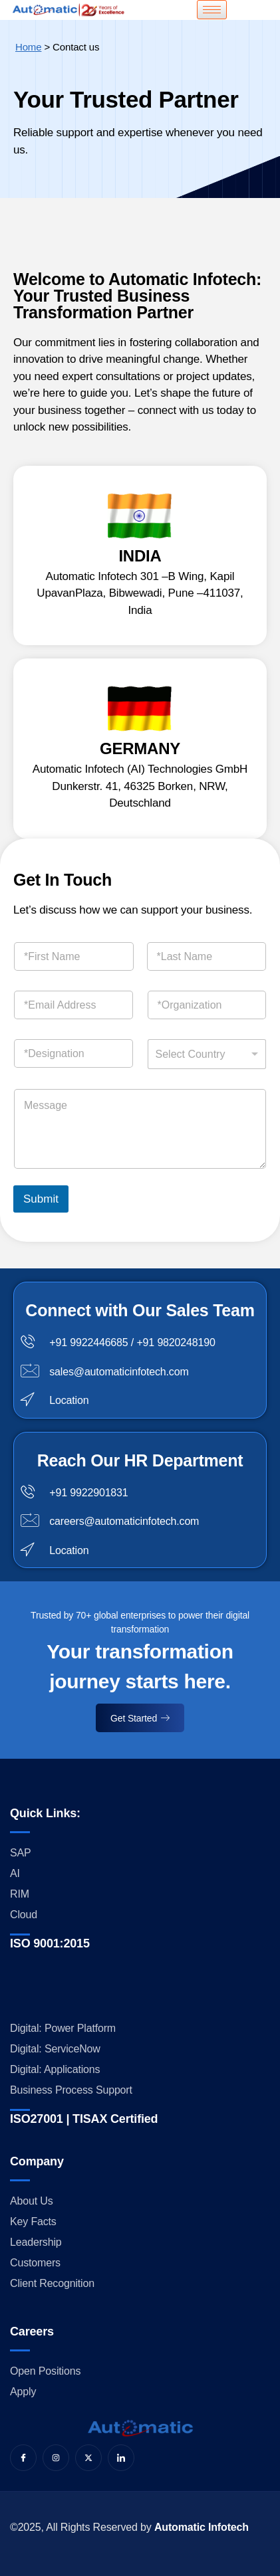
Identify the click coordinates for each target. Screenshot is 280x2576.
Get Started (140, 1718)
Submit (41, 1199)
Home (28, 46)
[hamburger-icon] (212, 9)
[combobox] (207, 1054)
